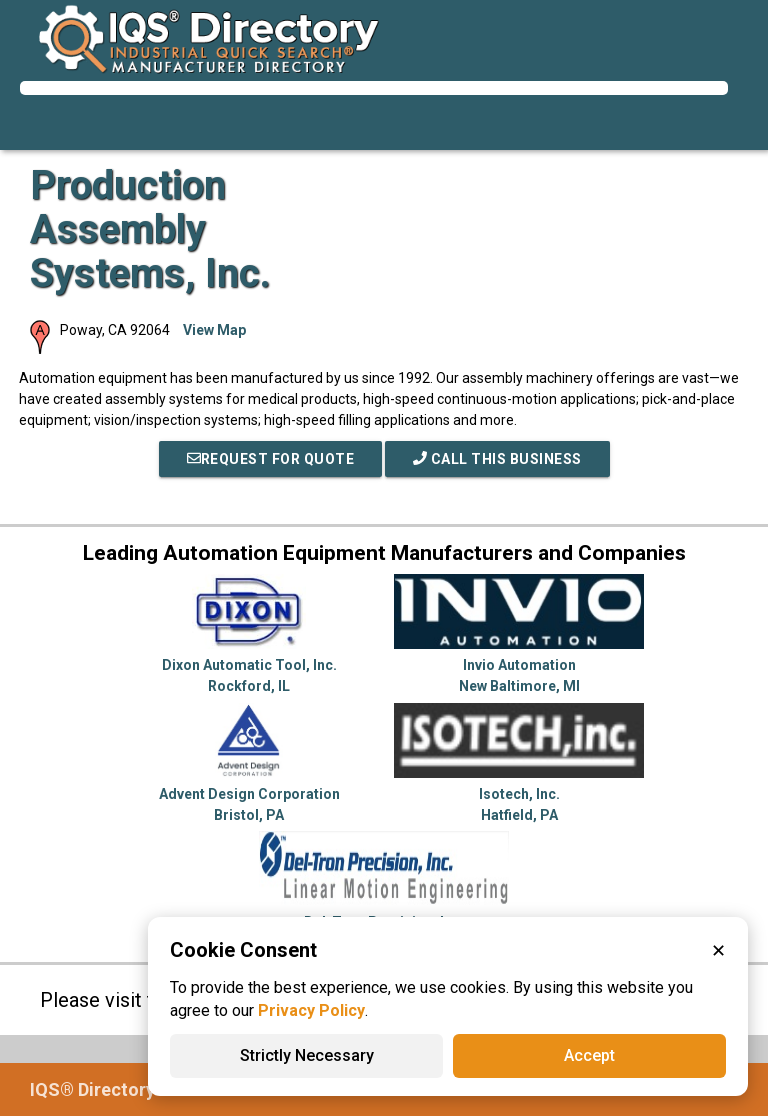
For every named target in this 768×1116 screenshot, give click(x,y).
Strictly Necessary (307, 1055)
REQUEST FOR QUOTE (271, 459)
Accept (589, 1055)
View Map (214, 330)
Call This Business (497, 459)
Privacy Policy (311, 1010)
